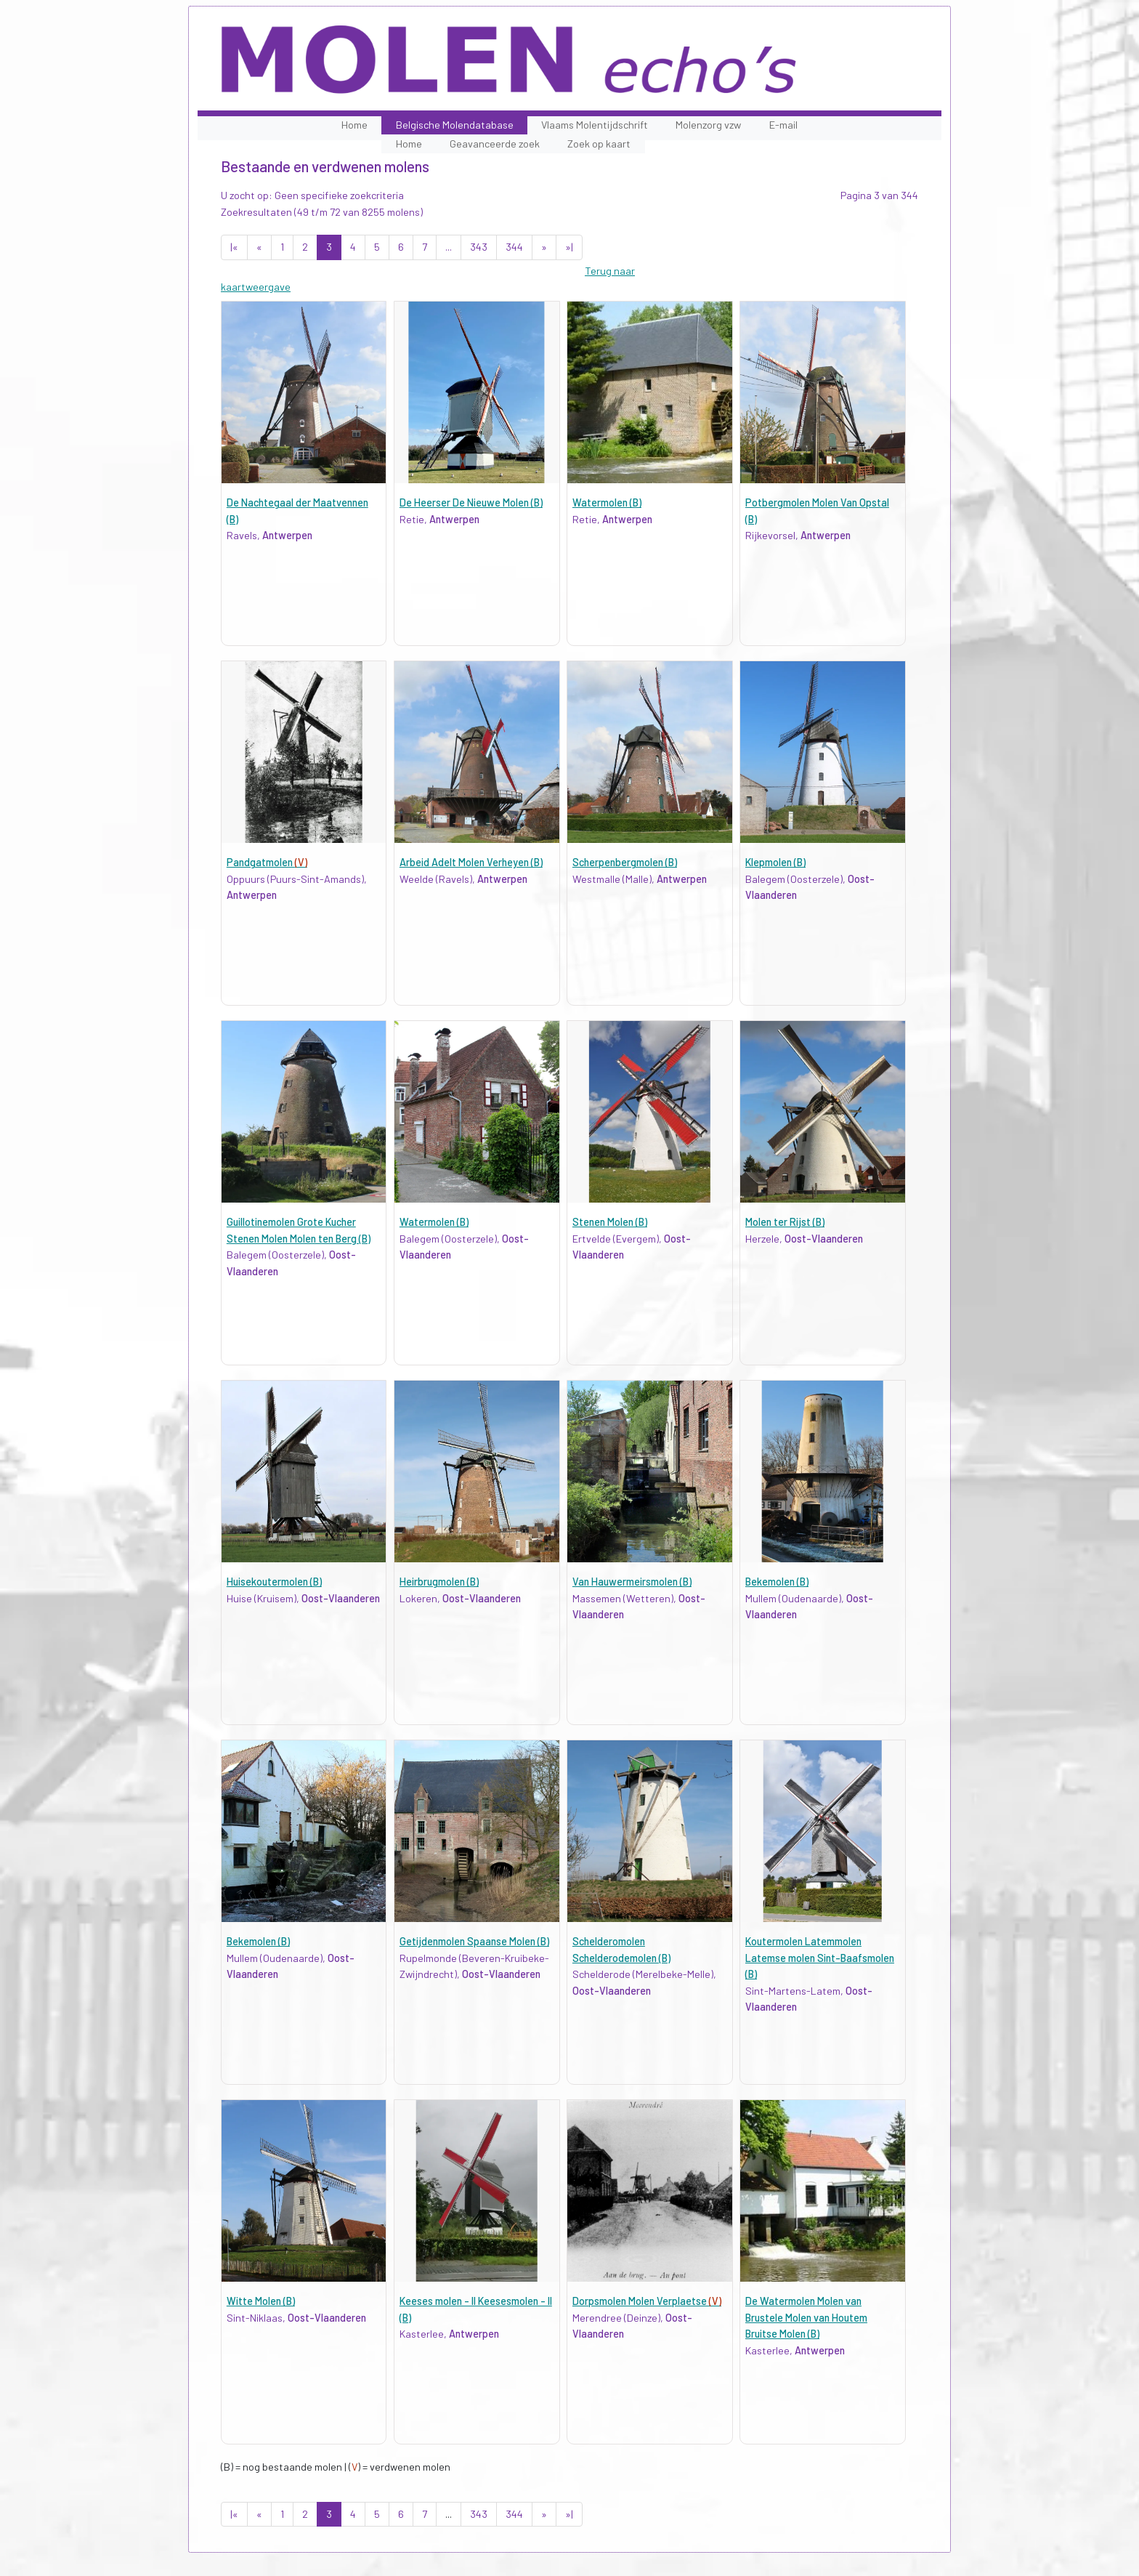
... (448, 247)
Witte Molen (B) (261, 2301)
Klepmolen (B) (775, 862)
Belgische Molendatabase (455, 124)
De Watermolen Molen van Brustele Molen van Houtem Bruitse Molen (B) (806, 2317)
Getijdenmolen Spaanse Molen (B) (474, 1941)
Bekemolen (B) (776, 1581)
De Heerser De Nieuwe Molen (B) (471, 502)
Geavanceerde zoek (495, 143)
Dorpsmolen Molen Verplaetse (646, 2301)
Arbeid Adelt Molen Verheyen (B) (471, 862)
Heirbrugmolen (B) (439, 1581)
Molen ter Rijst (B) (784, 1222)
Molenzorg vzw (708, 124)
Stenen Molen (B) (609, 1222)
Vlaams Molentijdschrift (594, 124)
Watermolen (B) (606, 502)
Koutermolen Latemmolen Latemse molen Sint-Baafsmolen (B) (819, 1957)
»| (569, 247)
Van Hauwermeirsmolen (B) (632, 1581)
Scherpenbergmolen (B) (624, 862)
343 (478, 247)
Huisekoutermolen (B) (274, 1581)
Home (354, 124)
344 (514, 247)
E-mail (783, 124)
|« (234, 247)
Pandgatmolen (267, 862)
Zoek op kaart (599, 143)
